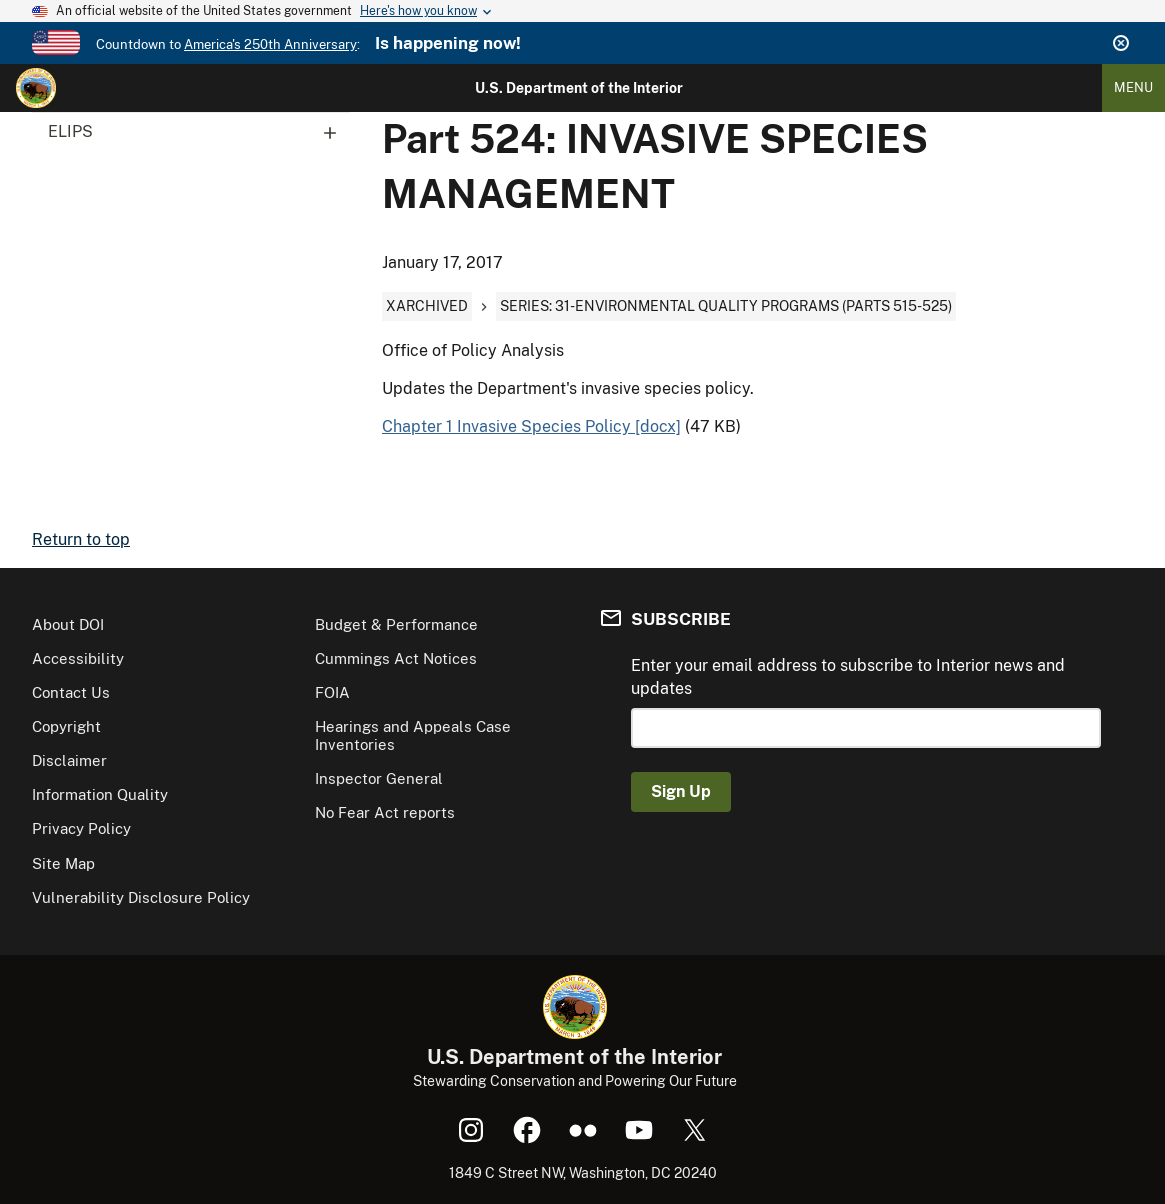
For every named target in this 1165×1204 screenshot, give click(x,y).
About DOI (68, 624)
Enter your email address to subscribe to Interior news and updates (848, 676)
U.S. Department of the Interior (579, 88)
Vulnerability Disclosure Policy (141, 897)
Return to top (81, 539)
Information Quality (100, 794)
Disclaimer (69, 760)
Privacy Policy (81, 828)
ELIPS (199, 132)
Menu (1133, 87)
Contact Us (71, 692)
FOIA (332, 692)
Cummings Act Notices (396, 658)
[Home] (36, 88)
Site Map (63, 863)
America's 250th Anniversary (270, 44)
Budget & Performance (396, 624)
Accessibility (78, 658)
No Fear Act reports (385, 812)
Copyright (66, 726)
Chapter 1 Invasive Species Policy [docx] (531, 426)
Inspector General (379, 778)
